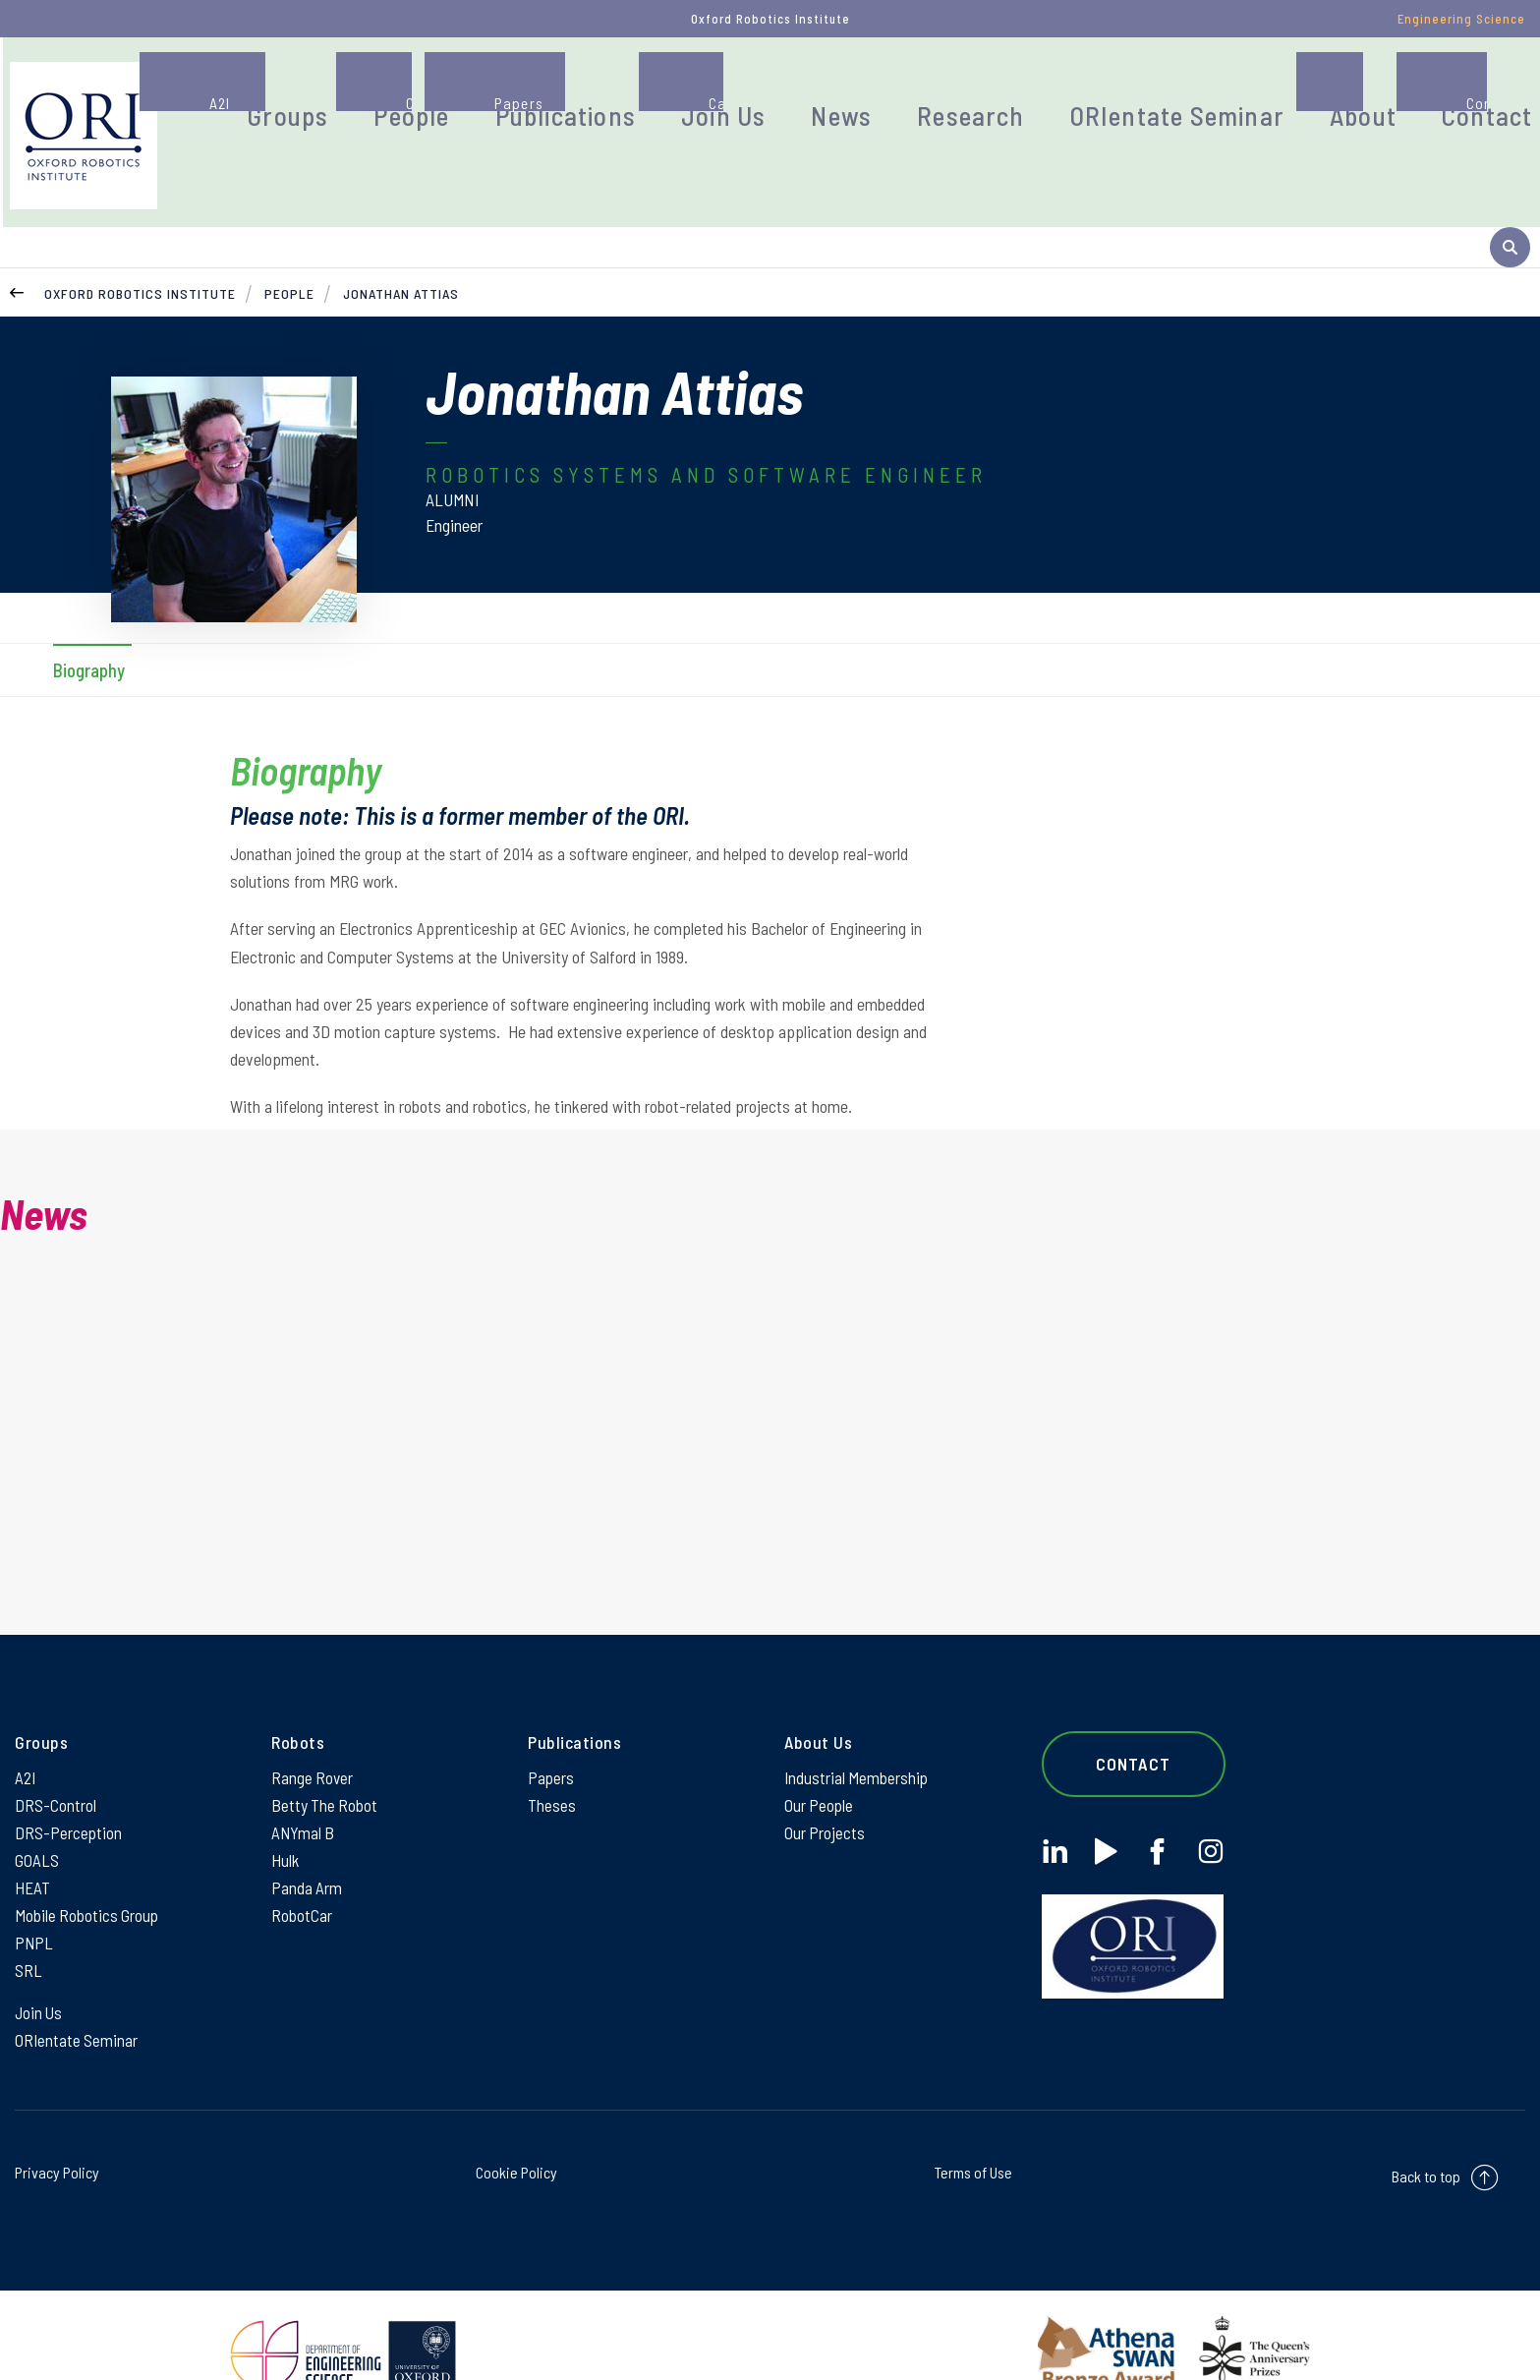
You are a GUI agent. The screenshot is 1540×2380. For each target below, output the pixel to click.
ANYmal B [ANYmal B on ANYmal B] (303, 1779)
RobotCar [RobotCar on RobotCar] (301, 1868)
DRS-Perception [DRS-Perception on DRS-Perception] (69, 1779)
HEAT (32, 1838)
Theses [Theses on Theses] (552, 1750)
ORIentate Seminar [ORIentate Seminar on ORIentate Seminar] (77, 2000)
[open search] (1510, 121)
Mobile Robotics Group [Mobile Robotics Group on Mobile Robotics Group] (88, 1868)
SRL (28, 1927)
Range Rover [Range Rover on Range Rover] (313, 1720)
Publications (637, 92)
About (1307, 92)
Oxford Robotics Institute (140, 230)
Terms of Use (973, 2133)
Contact (1414, 92)
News (872, 92)
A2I (26, 1720)
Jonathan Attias (401, 230)
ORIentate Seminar (1152, 92)
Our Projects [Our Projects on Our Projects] (825, 1779)
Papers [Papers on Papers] (551, 1720)
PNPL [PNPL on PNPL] (34, 1897)
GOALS (37, 1809)
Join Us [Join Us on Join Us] (40, 1971)
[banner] (204, 120)
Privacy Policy (57, 2133)
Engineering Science (1461, 19)
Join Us (771, 92)
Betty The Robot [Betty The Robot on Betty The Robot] (325, 1750)
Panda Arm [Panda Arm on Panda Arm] (307, 1838)
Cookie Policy (516, 2133)
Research (982, 92)
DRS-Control (55, 1750)
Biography (89, 607)
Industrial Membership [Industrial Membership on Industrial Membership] (857, 1720)
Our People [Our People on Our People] (819, 1750)
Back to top (1426, 2137)
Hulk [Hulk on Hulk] (285, 1809)
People (506, 92)
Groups (399, 92)
